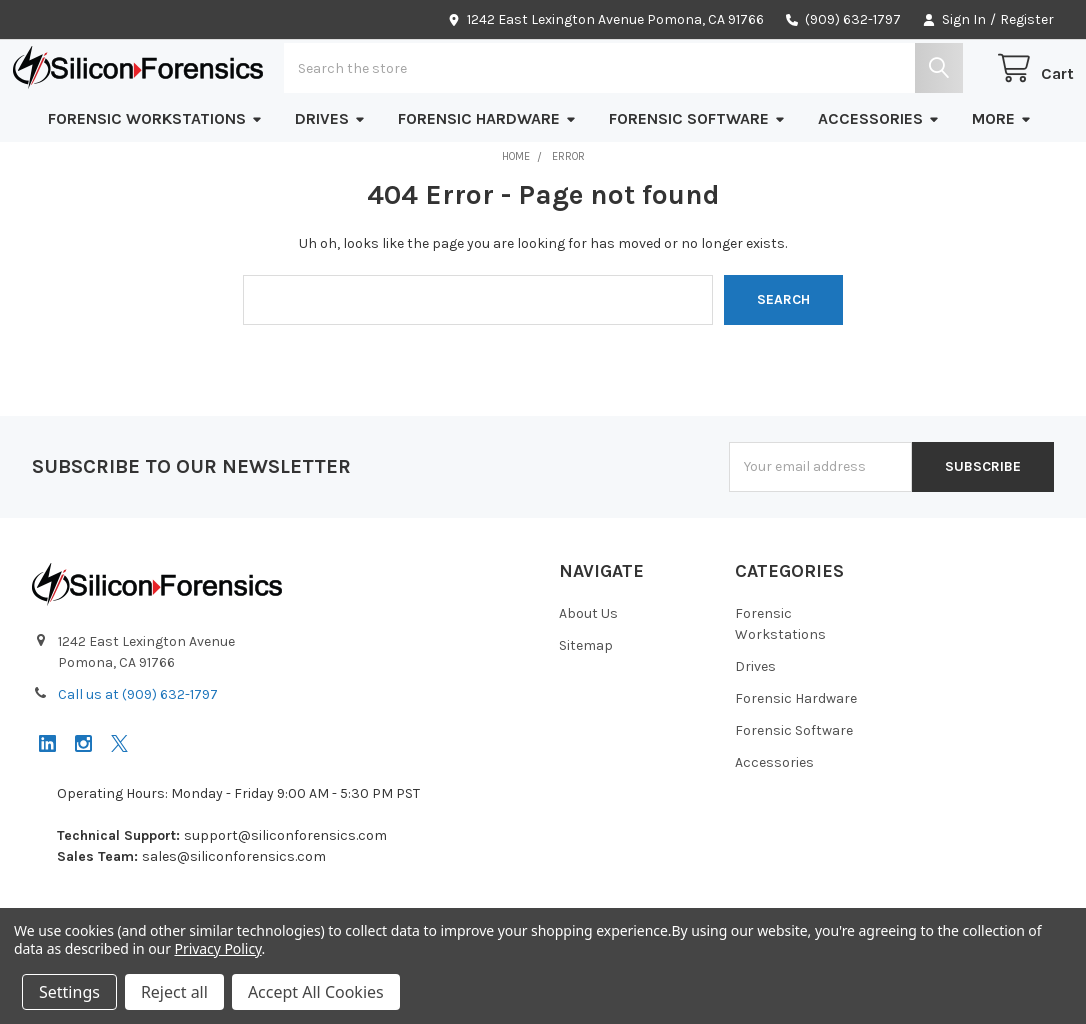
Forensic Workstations (155, 176)
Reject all (174, 992)
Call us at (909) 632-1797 (138, 752)
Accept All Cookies (316, 992)
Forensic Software (697, 176)
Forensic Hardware (487, 176)
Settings (69, 992)
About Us (588, 671)
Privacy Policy (218, 948)
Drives (330, 176)
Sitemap (586, 703)
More (1002, 176)
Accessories (879, 176)
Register (1027, 19)
